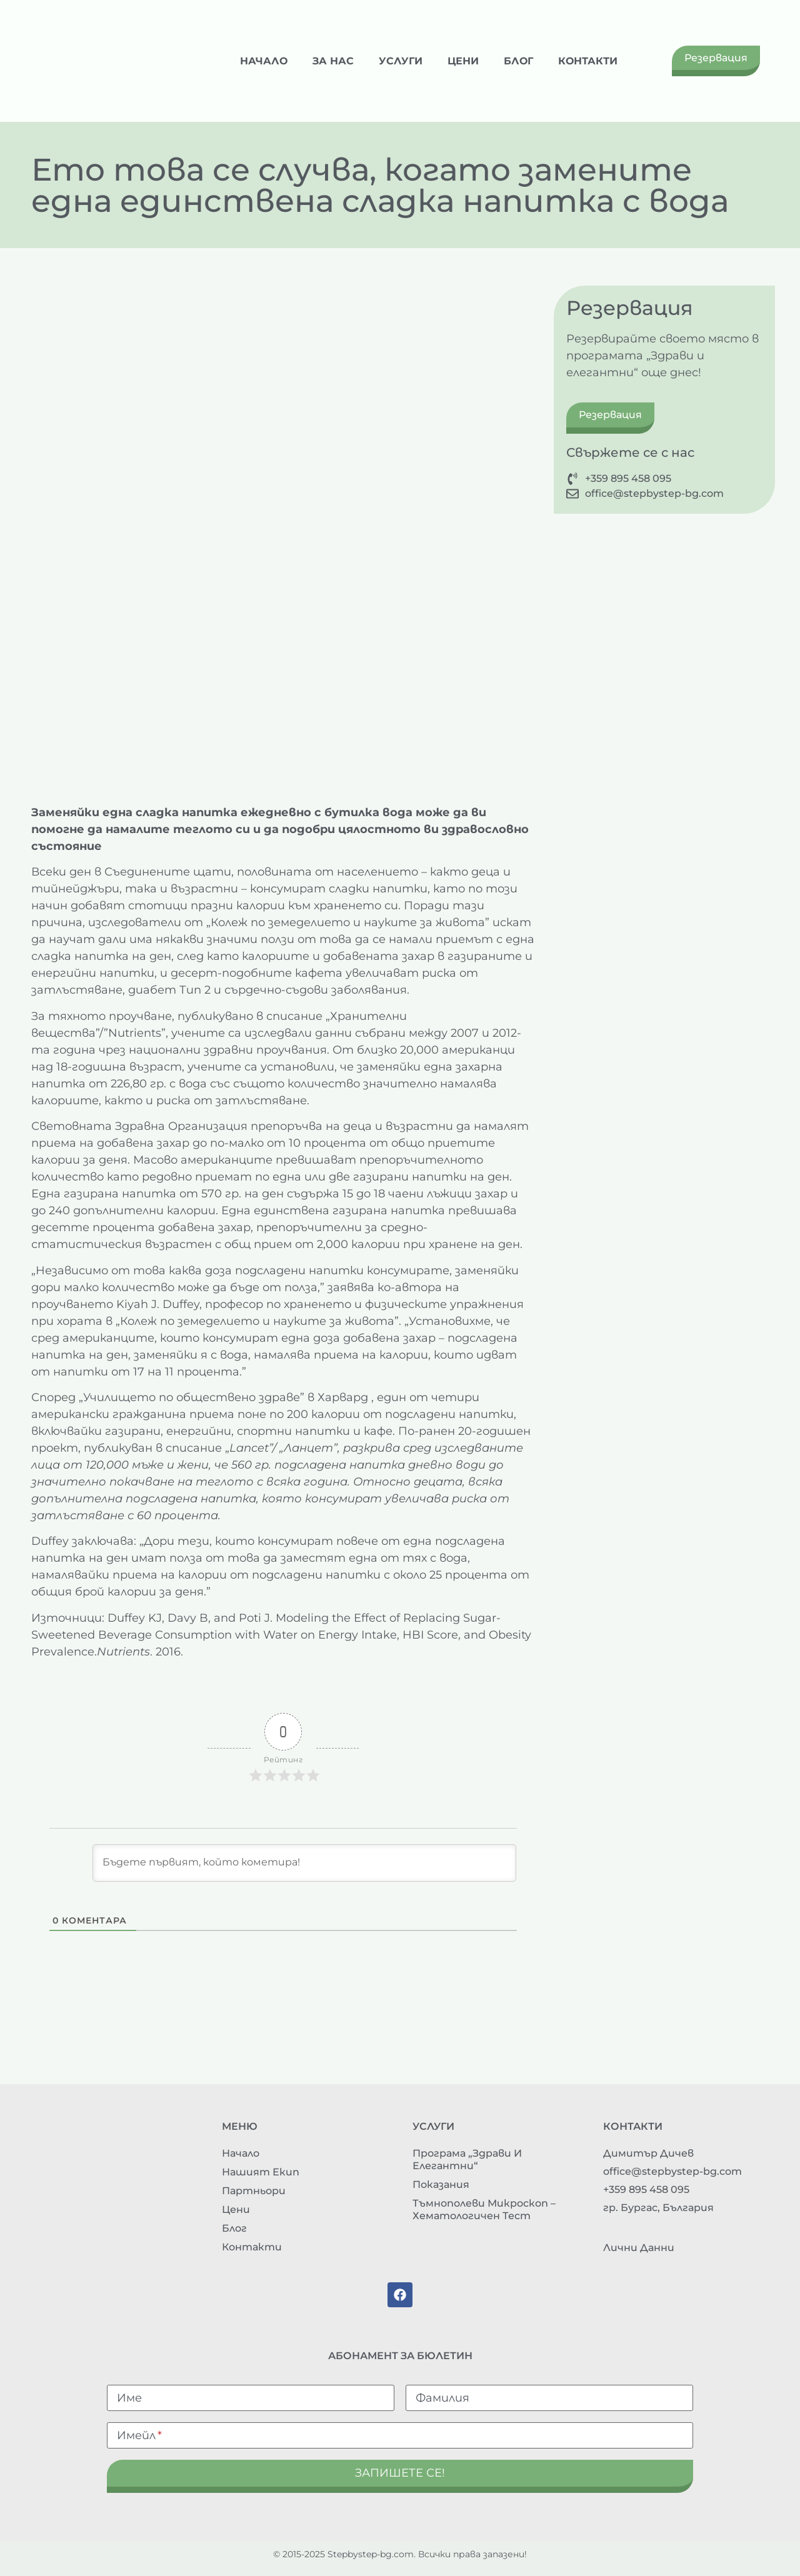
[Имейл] (400, 2435)
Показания (440, 2184)
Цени (463, 61)
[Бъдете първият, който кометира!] (304, 1863)
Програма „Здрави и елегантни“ (467, 2159)
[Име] (250, 2398)
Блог (518, 61)
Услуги (400, 61)
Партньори (254, 2191)
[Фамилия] (549, 2398)
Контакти (588, 61)
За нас (333, 61)
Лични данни (638, 2248)
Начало (264, 61)
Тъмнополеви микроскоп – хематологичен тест (484, 2209)
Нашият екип (260, 2172)
